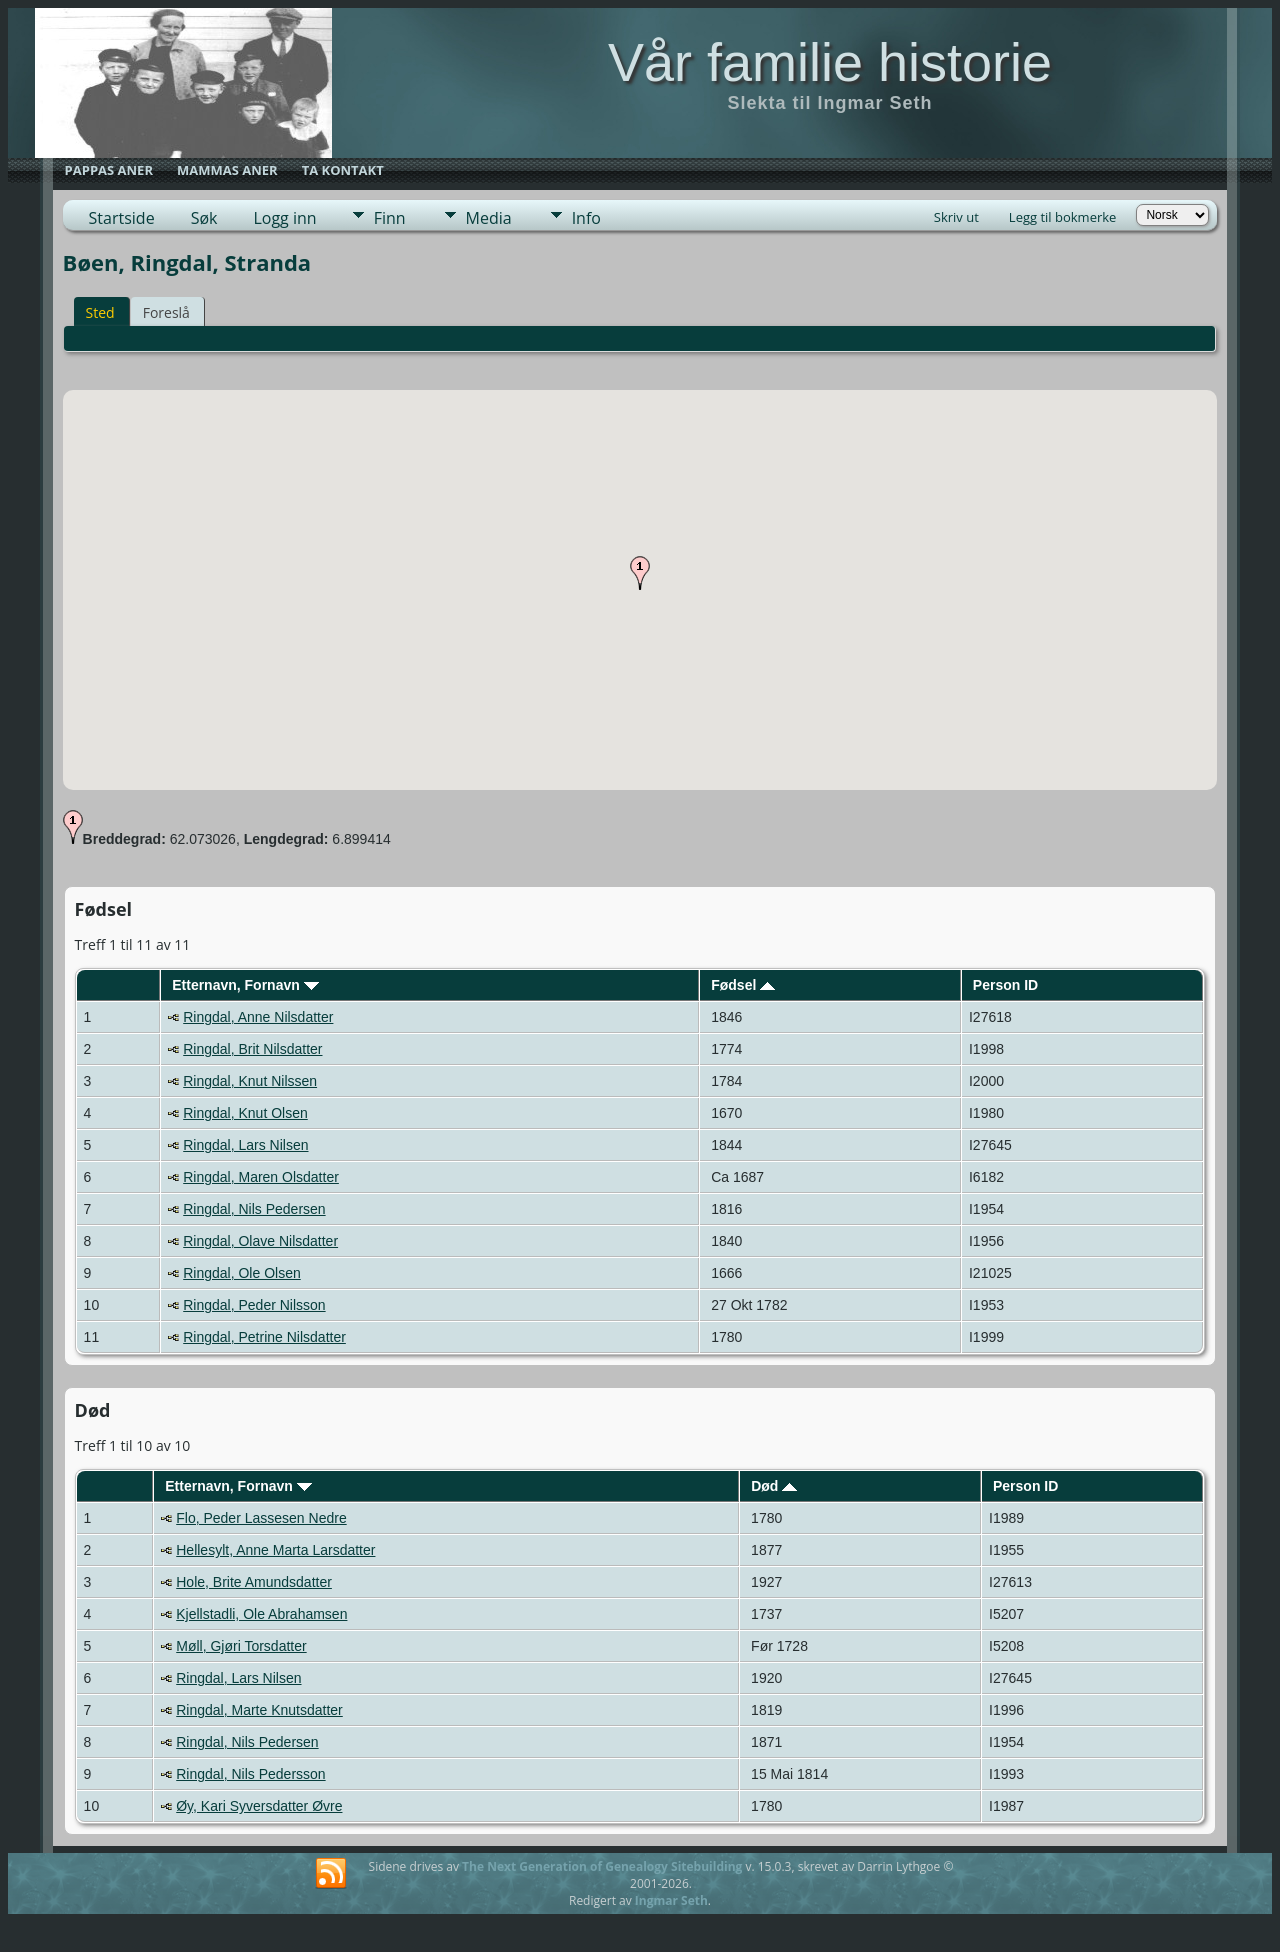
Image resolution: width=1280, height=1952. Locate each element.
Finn (390, 218)
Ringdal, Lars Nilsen (245, 1145)
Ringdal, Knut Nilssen (250, 1081)
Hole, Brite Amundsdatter (254, 1582)
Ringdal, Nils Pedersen (254, 1209)
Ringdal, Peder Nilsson (254, 1305)
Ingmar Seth (671, 1900)
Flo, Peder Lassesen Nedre (261, 1518)
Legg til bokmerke (1063, 217)
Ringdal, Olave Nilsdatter (260, 1241)
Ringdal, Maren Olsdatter (261, 1177)
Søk (204, 218)
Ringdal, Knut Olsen (245, 1113)
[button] (640, 573)
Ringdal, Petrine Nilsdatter (264, 1337)
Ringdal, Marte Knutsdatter (259, 1710)
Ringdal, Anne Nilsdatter (258, 1017)
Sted (100, 312)
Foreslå (166, 312)
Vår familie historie (830, 62)
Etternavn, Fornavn (245, 985)
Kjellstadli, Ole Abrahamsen (261, 1614)
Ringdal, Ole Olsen (242, 1273)
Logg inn (284, 218)
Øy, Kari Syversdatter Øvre (259, 1806)
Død (774, 1486)
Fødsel (743, 985)
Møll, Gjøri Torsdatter (241, 1646)
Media (489, 218)
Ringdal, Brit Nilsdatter (252, 1049)
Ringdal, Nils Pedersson (250, 1774)
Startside (122, 218)
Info (586, 218)
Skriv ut (956, 217)
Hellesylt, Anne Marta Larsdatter (275, 1550)
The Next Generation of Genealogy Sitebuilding (602, 1866)
